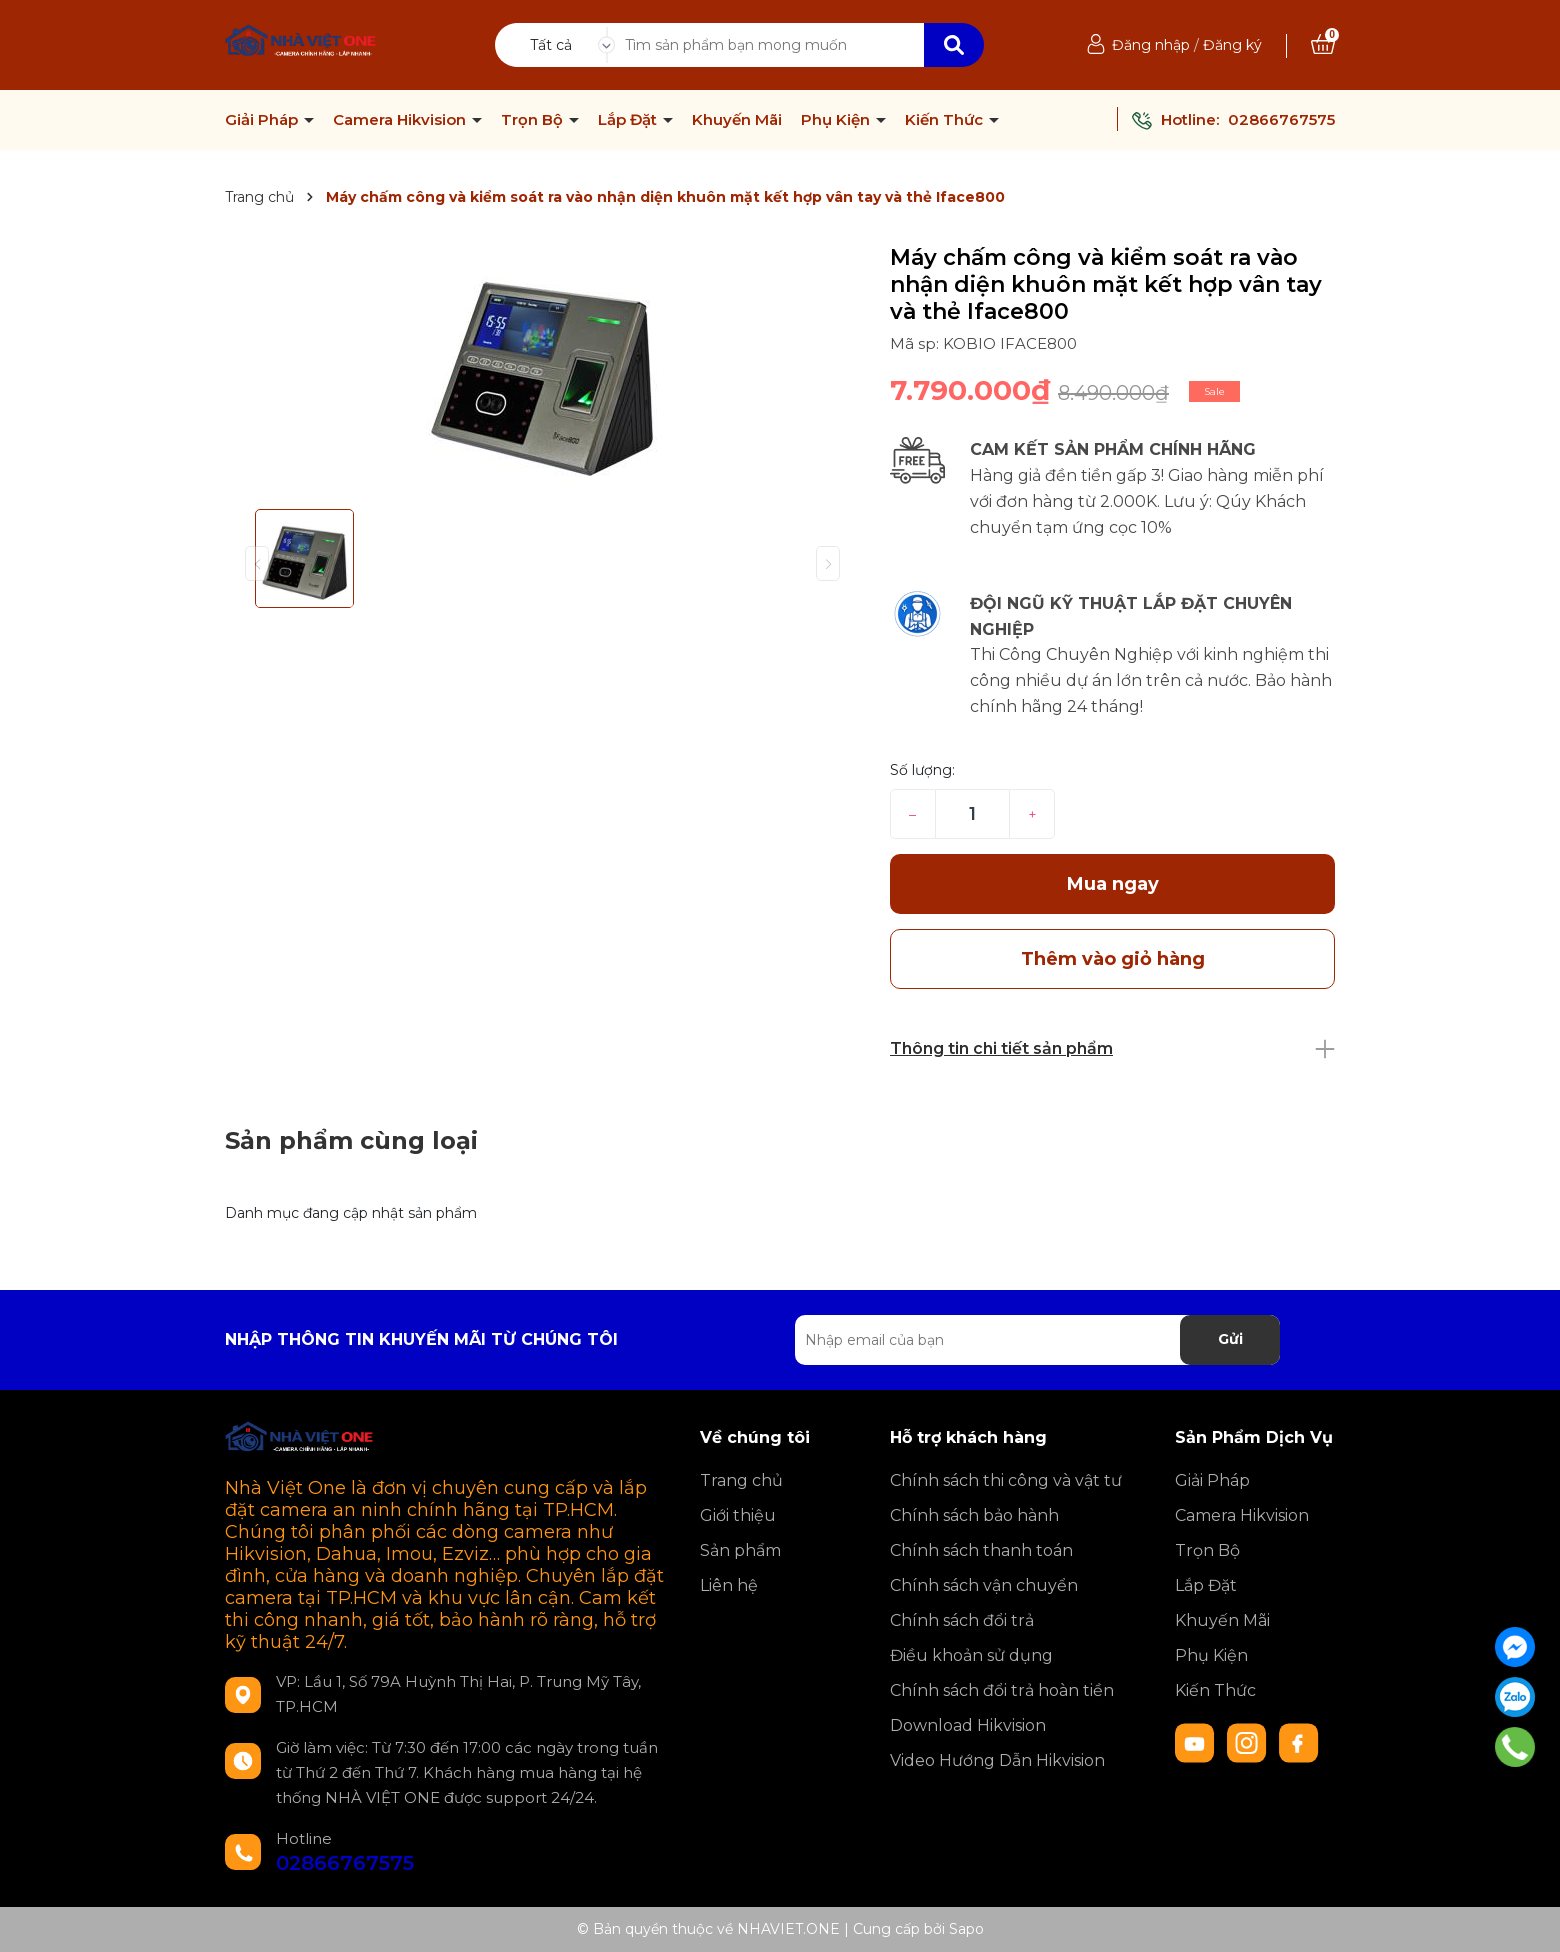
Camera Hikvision (401, 120)
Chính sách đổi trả (962, 1620)
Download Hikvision (968, 1725)
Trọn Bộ (534, 120)
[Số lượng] (972, 814)
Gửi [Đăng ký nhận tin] (1230, 1339)
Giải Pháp (263, 120)
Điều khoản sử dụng (971, 1655)
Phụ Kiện (837, 120)
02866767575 (1281, 119)
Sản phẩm (740, 1550)
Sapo (966, 1929)
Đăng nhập (1151, 45)
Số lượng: (922, 770)
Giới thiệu (738, 1515)
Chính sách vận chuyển (984, 1585)
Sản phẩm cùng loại (351, 1140)
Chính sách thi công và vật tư (1006, 1480)
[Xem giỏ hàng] (1323, 45)
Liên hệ (729, 1585)
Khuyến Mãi (737, 120)
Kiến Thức (946, 120)
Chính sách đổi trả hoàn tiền (1002, 1690)
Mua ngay (1113, 884)
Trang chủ (741, 1480)
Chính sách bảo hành (974, 1515)
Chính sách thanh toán (981, 1550)
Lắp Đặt (629, 120)
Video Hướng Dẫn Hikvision (997, 1760)
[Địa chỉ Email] (1037, 1340)
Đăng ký (1232, 45)
